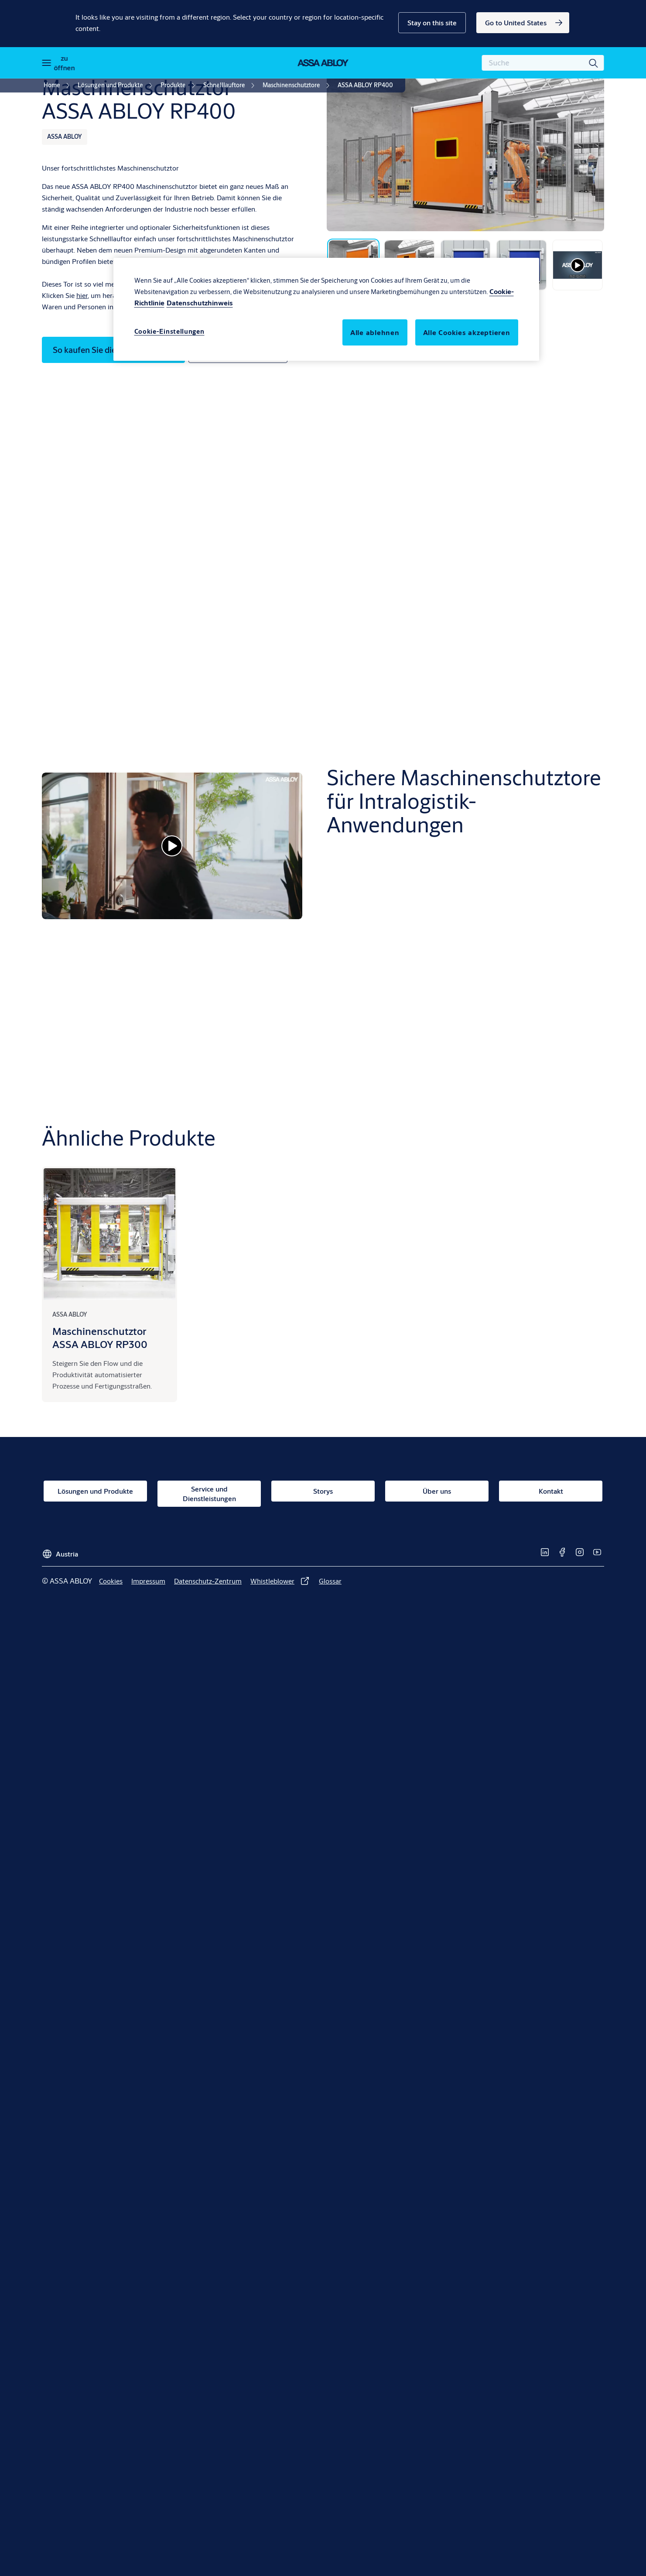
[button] (432, 22)
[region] (326, 309)
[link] (522, 22)
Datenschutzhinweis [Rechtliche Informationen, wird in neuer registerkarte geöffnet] (200, 302)
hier (82, 295)
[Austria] (60, 1551)
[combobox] (543, 63)
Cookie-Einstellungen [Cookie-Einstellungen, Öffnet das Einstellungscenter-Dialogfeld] (169, 331)
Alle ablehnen (375, 332)
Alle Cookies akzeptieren (466, 332)
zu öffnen (64, 62)
